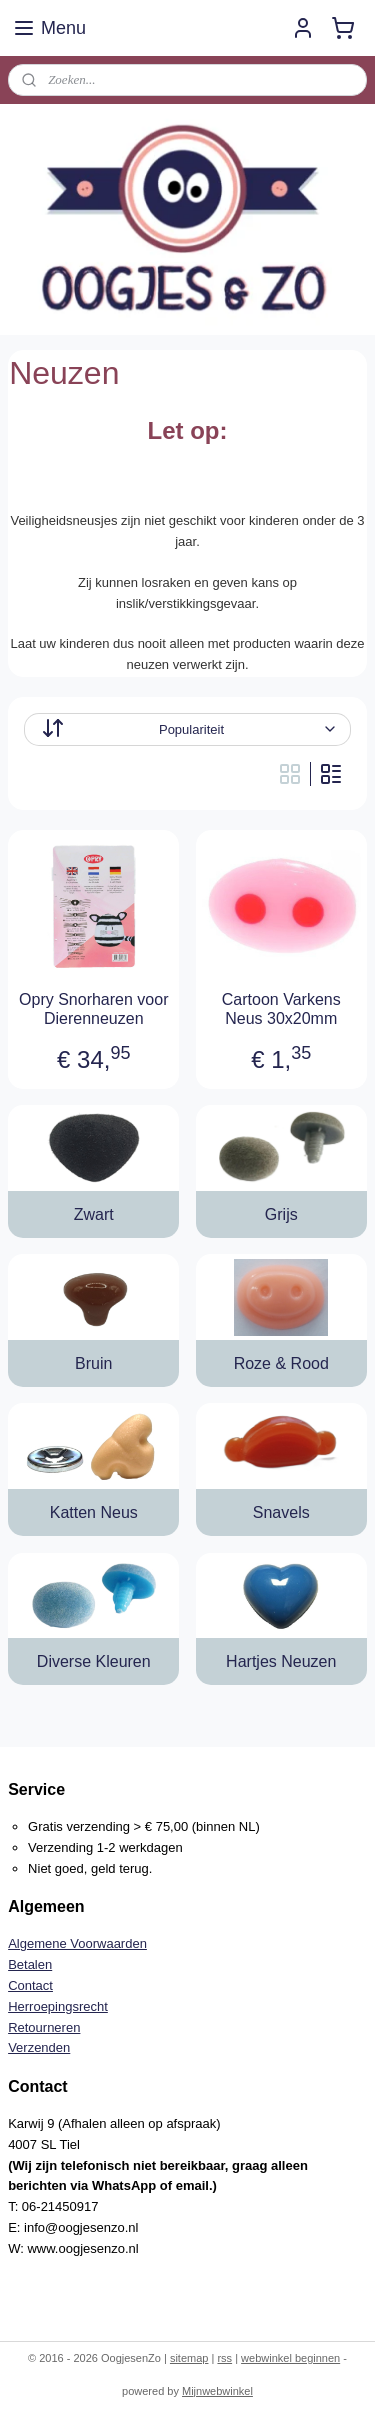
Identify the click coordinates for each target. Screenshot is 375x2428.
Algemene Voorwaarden (77, 1943)
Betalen (30, 1964)
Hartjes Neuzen (281, 1661)
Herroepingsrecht (58, 2006)
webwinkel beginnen (290, 2358)
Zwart (94, 1214)
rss (224, 2358)
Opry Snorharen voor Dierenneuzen (93, 1009)
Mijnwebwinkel (217, 2391)
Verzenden (39, 2047)
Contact (30, 1985)
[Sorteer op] (187, 729)
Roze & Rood (281, 1363)
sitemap (189, 2358)
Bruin (93, 1363)
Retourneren (44, 2027)
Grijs (281, 1214)
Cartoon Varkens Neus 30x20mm (281, 1009)
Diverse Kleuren (94, 1661)
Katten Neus (94, 1512)
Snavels (281, 1512)
